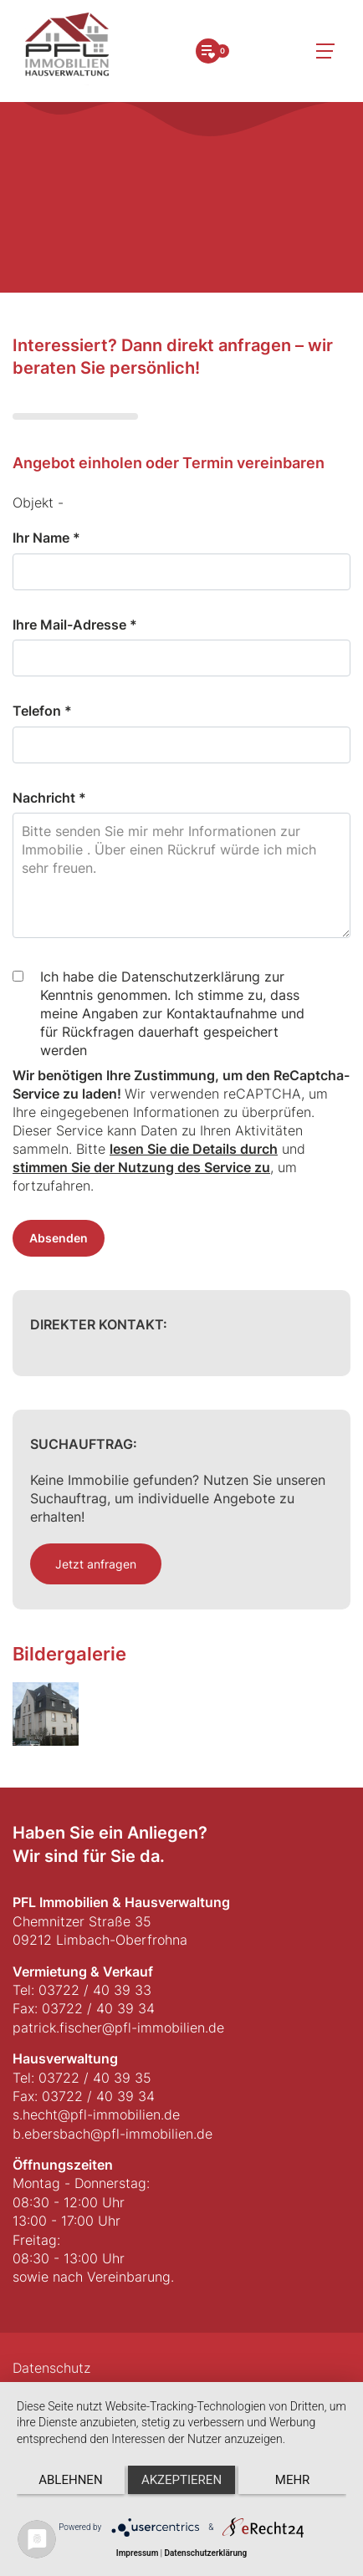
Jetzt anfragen (95, 1564)
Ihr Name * (46, 537)
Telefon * (42, 710)
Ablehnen (70, 2479)
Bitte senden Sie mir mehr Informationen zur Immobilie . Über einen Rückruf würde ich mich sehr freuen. (181, 875)
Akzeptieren (181, 2479)
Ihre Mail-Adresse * (75, 624)
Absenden (58, 1238)
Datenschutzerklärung (205, 2553)
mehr (292, 2479)
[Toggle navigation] (325, 50)
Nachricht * (49, 797)
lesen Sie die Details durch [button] (194, 1148)
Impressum (137, 2553)
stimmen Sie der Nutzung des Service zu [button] (141, 1167)
